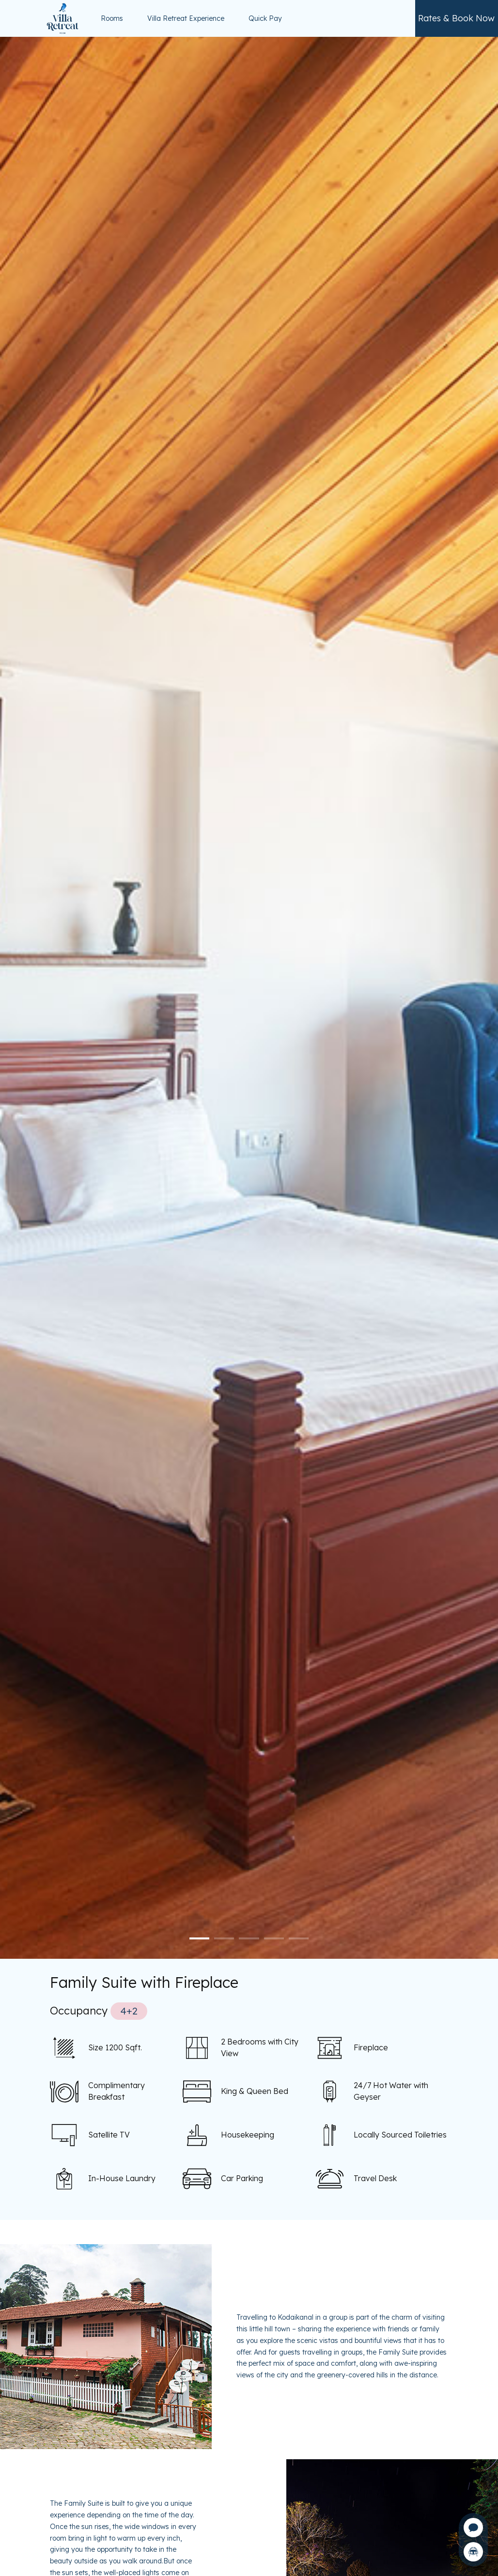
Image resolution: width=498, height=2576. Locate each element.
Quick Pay (265, 18)
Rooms (112, 18)
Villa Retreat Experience (185, 18)
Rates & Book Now (456, 18)
